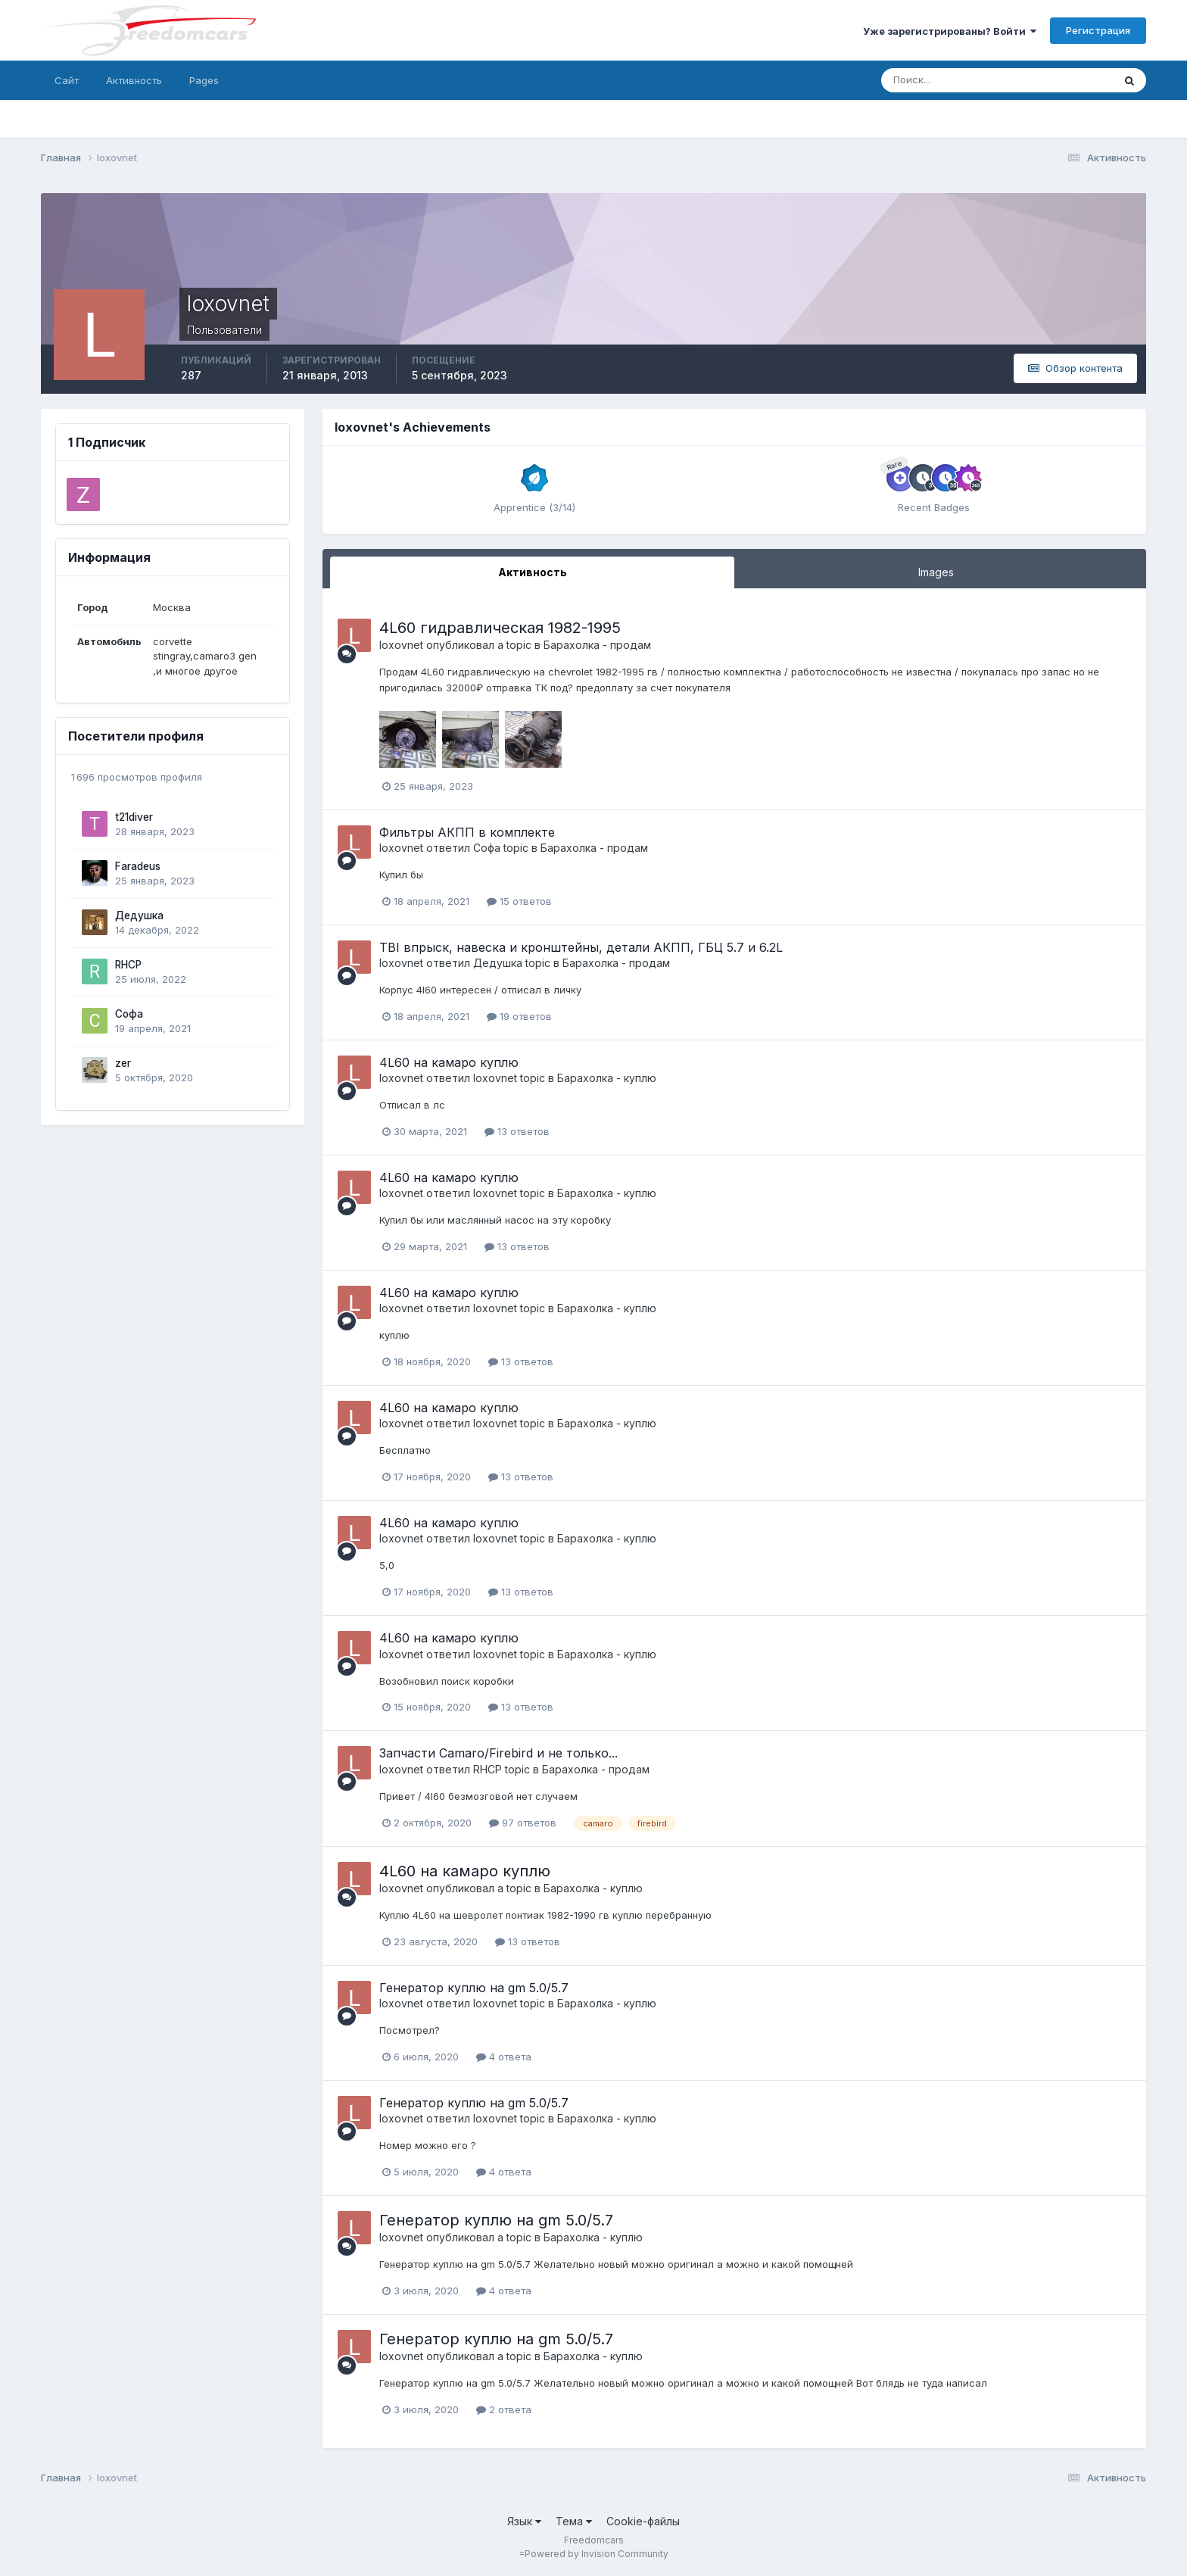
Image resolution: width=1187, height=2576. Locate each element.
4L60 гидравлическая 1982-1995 (500, 628)
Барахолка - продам (597, 644)
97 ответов (522, 1823)
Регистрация (1098, 30)
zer (123, 1063)
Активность (134, 80)
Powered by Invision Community (596, 2553)
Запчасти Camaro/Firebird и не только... (498, 1752)
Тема (574, 2521)
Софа (129, 1014)
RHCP (128, 965)
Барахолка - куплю (606, 1077)
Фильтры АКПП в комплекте (467, 832)
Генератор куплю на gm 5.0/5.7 (474, 1987)
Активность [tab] (532, 572)
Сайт (67, 80)
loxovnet (401, 644)
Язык (524, 2521)
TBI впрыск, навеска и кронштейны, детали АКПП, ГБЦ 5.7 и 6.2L (581, 947)
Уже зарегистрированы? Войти (949, 31)
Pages (204, 80)
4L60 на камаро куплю (449, 1062)
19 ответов (519, 1016)
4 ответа (503, 2057)
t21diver (134, 817)
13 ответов (517, 1131)
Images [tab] (936, 572)
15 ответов (519, 901)
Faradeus (137, 866)
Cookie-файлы (643, 2521)
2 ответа (503, 2409)
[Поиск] (932, 80)
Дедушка (139, 915)
